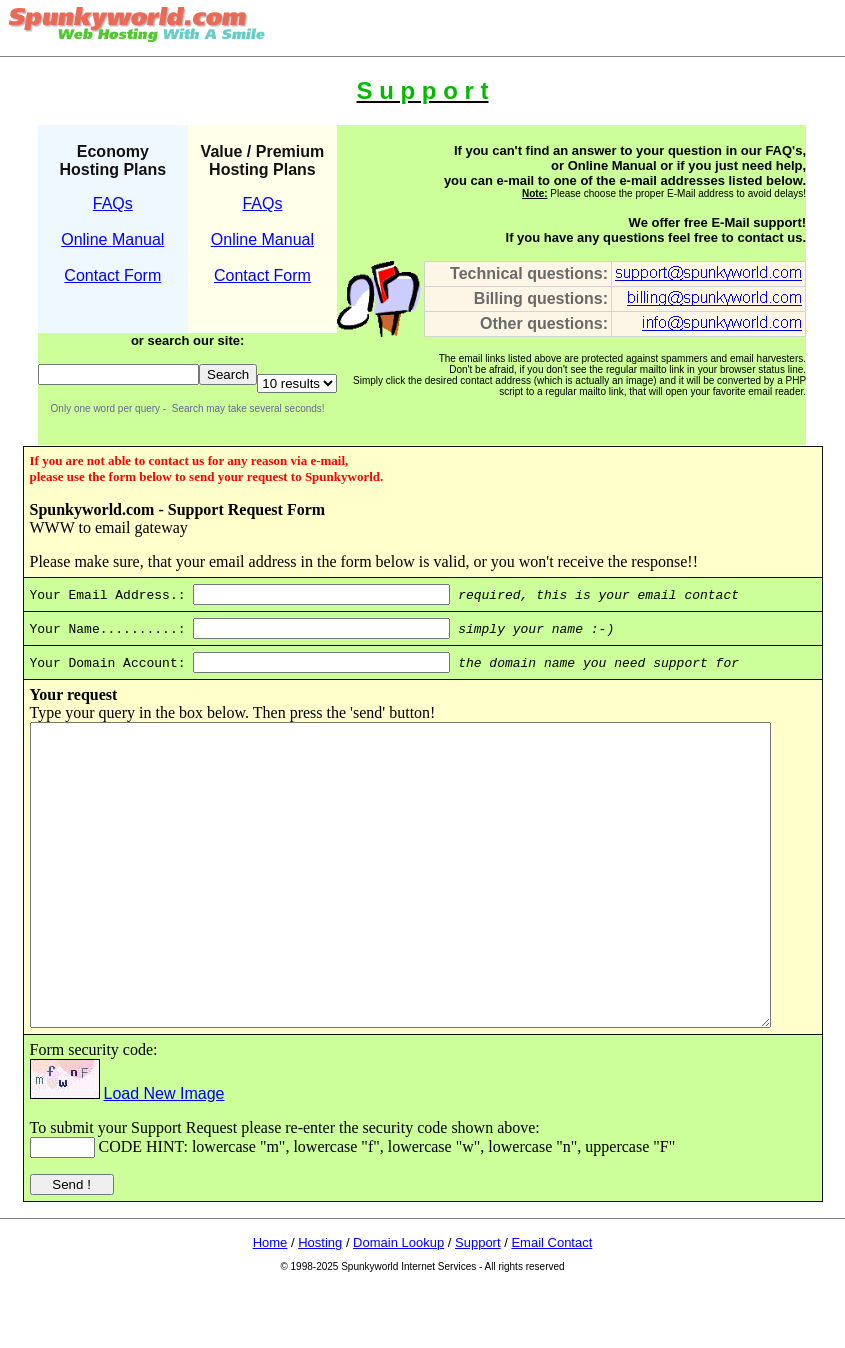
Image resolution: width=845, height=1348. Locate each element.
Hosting (320, 1302)
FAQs (113, 203)
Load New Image (141, 1153)
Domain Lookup (398, 1302)
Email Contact (551, 1302)
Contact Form (112, 275)
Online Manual (112, 239)
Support (478, 1302)
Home (270, 1302)
